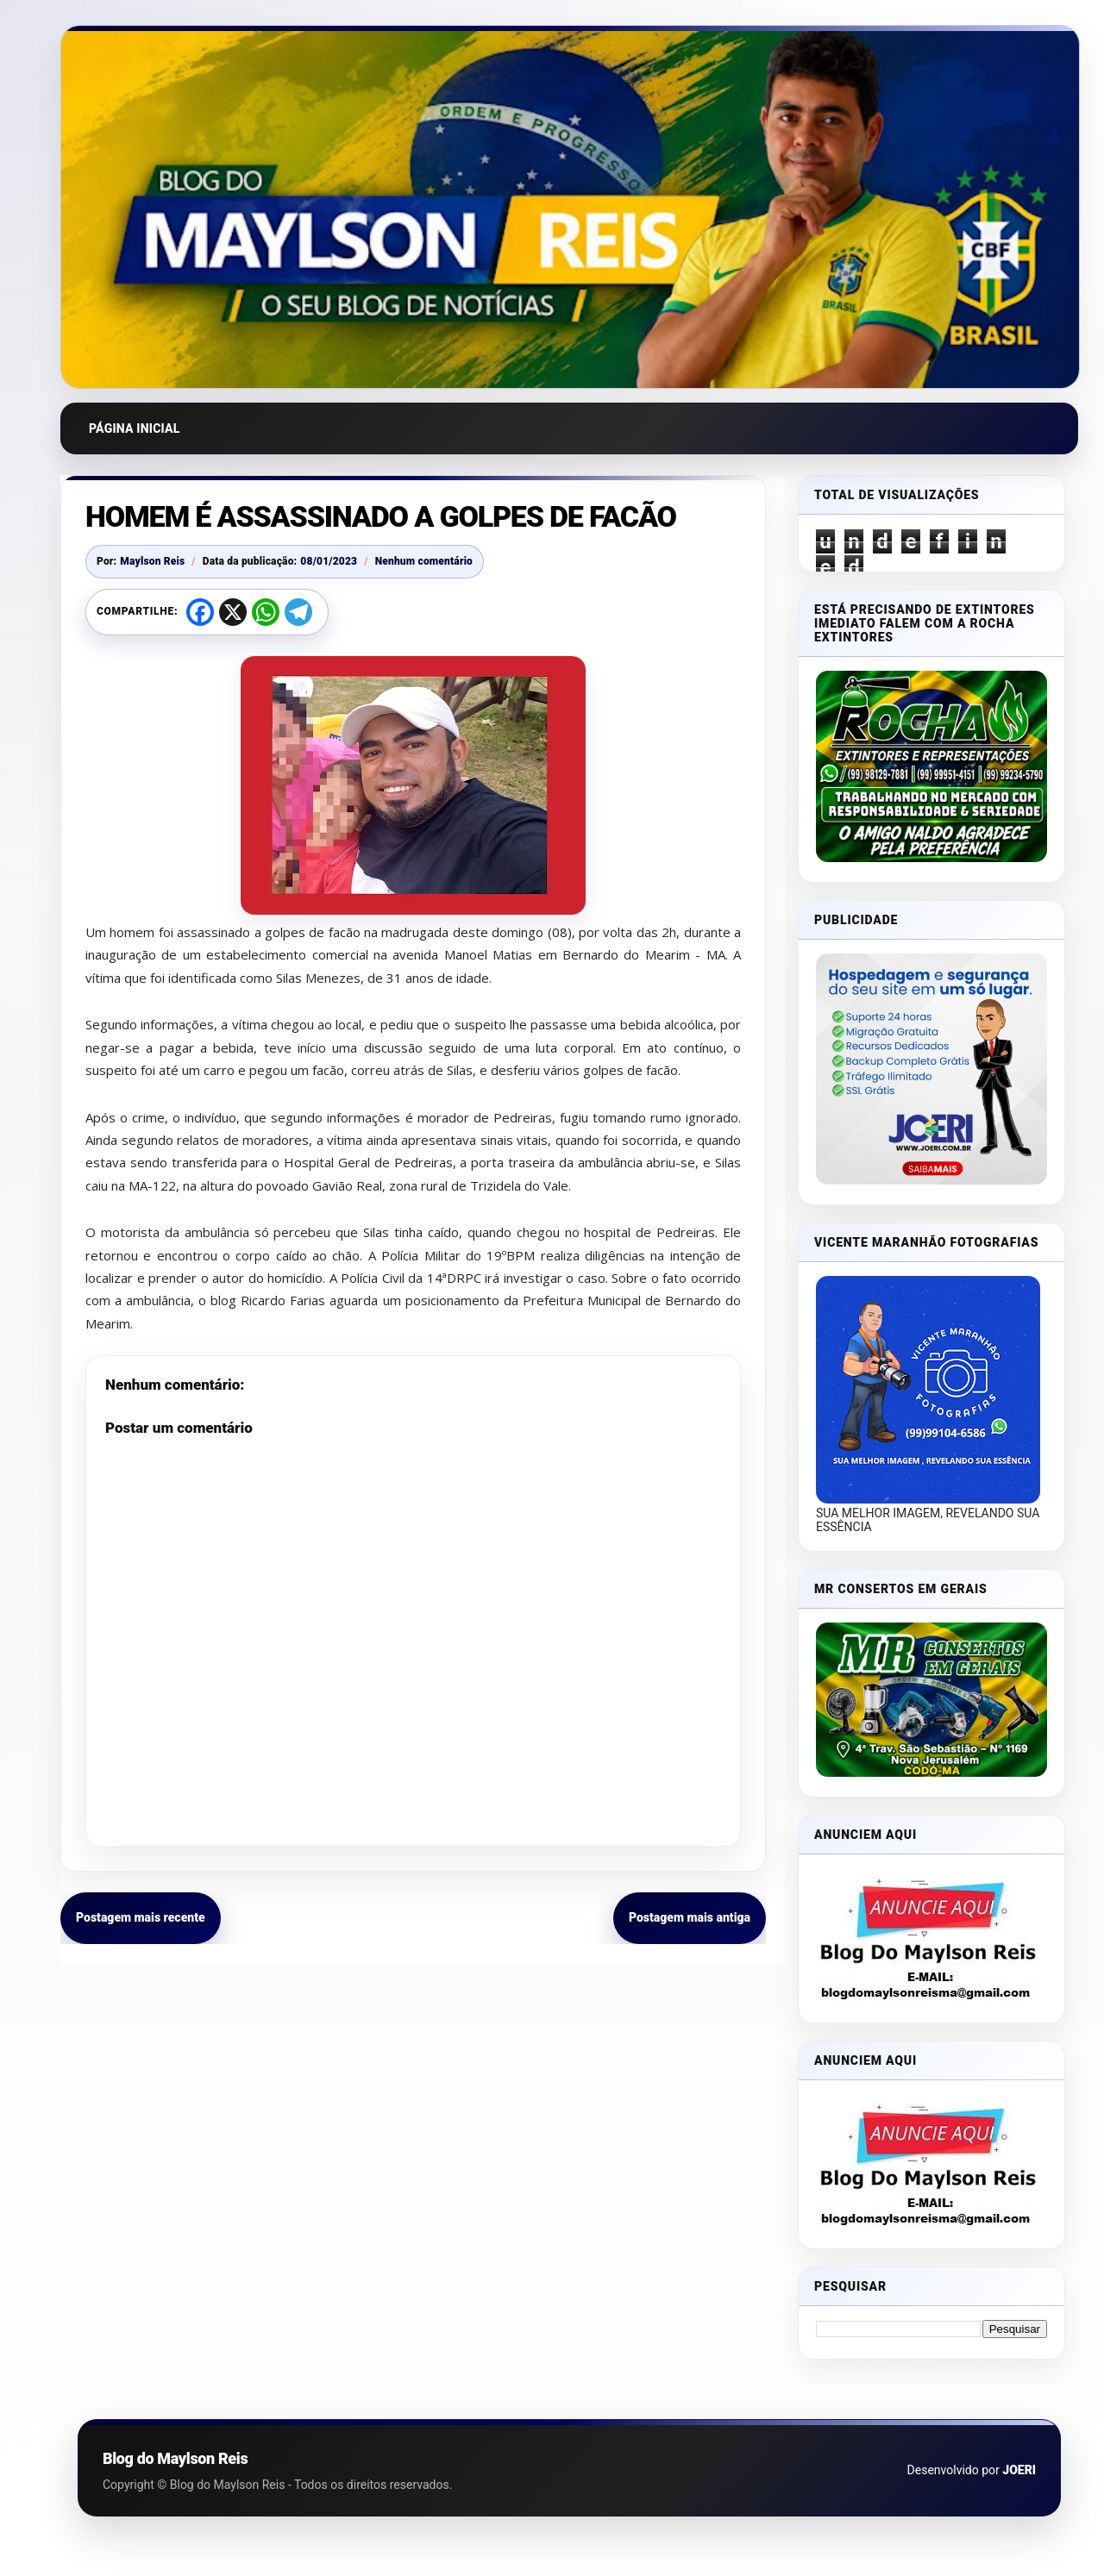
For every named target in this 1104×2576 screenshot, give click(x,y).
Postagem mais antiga (689, 1917)
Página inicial (134, 428)
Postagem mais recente (140, 1917)
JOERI (1019, 2470)
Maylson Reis (152, 561)
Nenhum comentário (424, 561)
